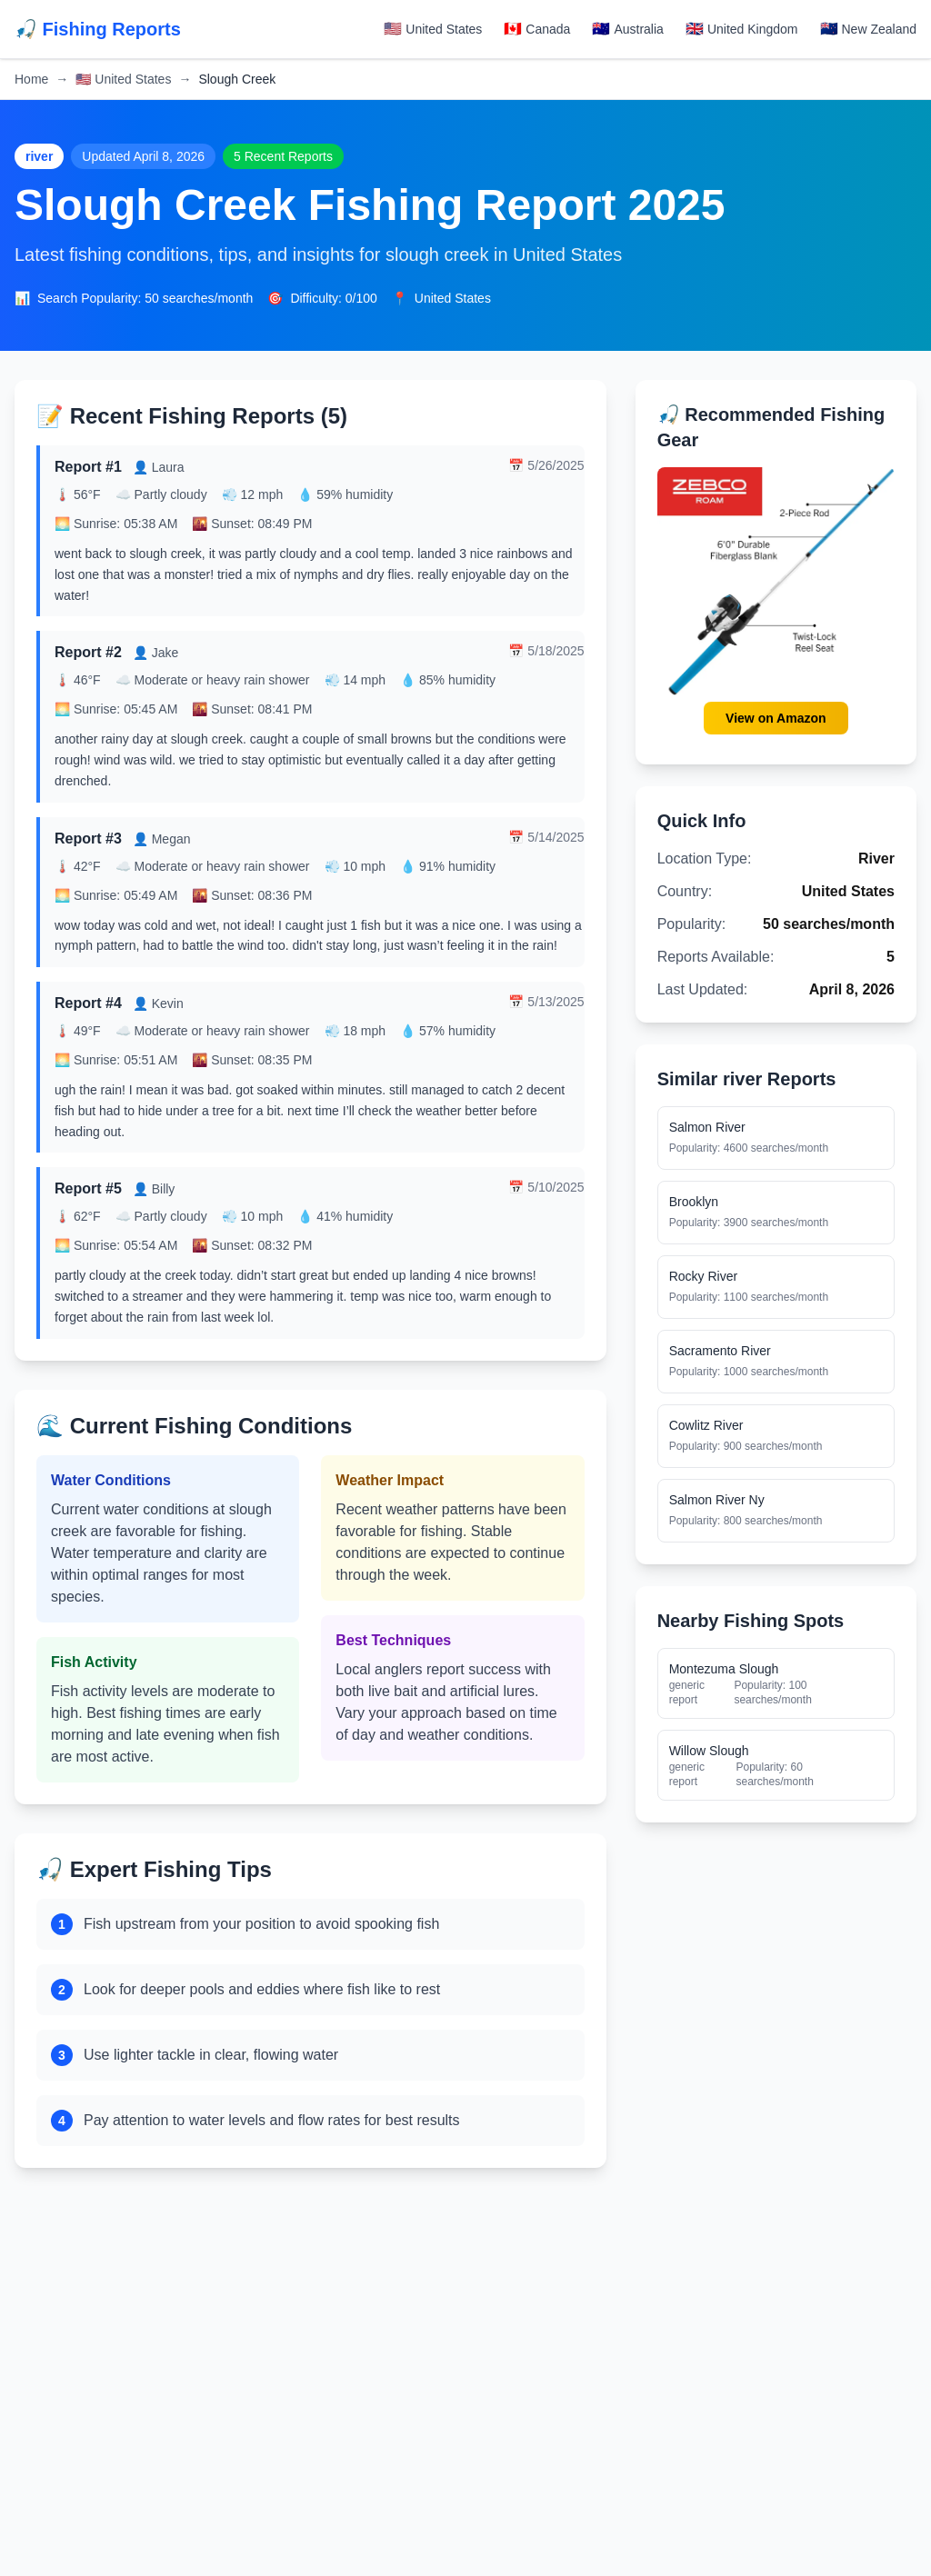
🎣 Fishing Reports (98, 29)
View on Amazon (776, 719)
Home (31, 79)
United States (123, 79)
